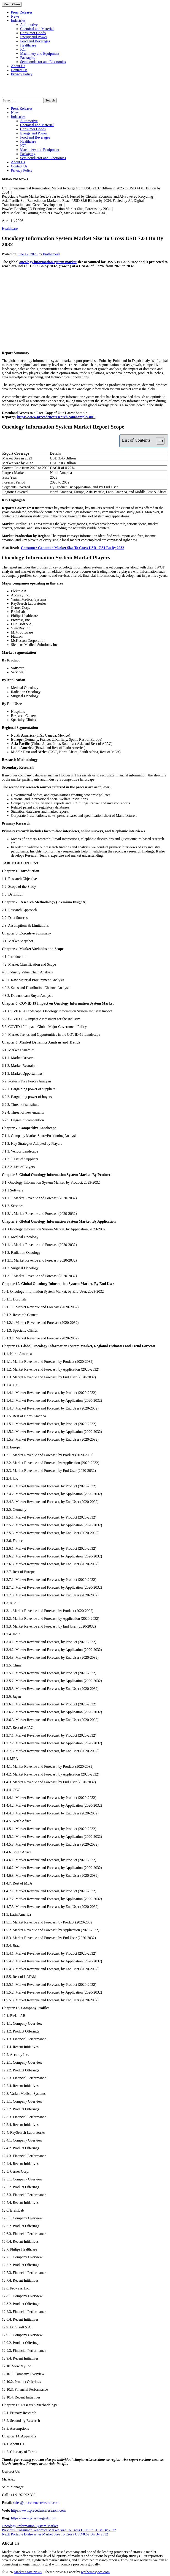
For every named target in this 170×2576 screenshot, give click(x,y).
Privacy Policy (21, 74)
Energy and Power (33, 37)
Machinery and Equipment (39, 53)
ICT (23, 49)
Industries (18, 20)
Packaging (27, 58)
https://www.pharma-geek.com (33, 2518)
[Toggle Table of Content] (158, 441)
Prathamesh (51, 254)
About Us (18, 66)
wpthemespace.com (95, 2572)
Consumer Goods (33, 33)
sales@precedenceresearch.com (36, 2503)
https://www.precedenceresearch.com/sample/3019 (56, 417)
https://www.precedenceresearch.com (38, 2510)
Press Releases (21, 12)
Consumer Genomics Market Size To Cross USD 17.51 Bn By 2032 (72, 548)
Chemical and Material (37, 29)
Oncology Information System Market (30, 2526)
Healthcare (28, 45)
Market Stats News (28, 2572)
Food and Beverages (35, 41)
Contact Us (19, 70)
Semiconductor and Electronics (43, 62)
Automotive (29, 25)
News (15, 16)
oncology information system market (47, 262)
